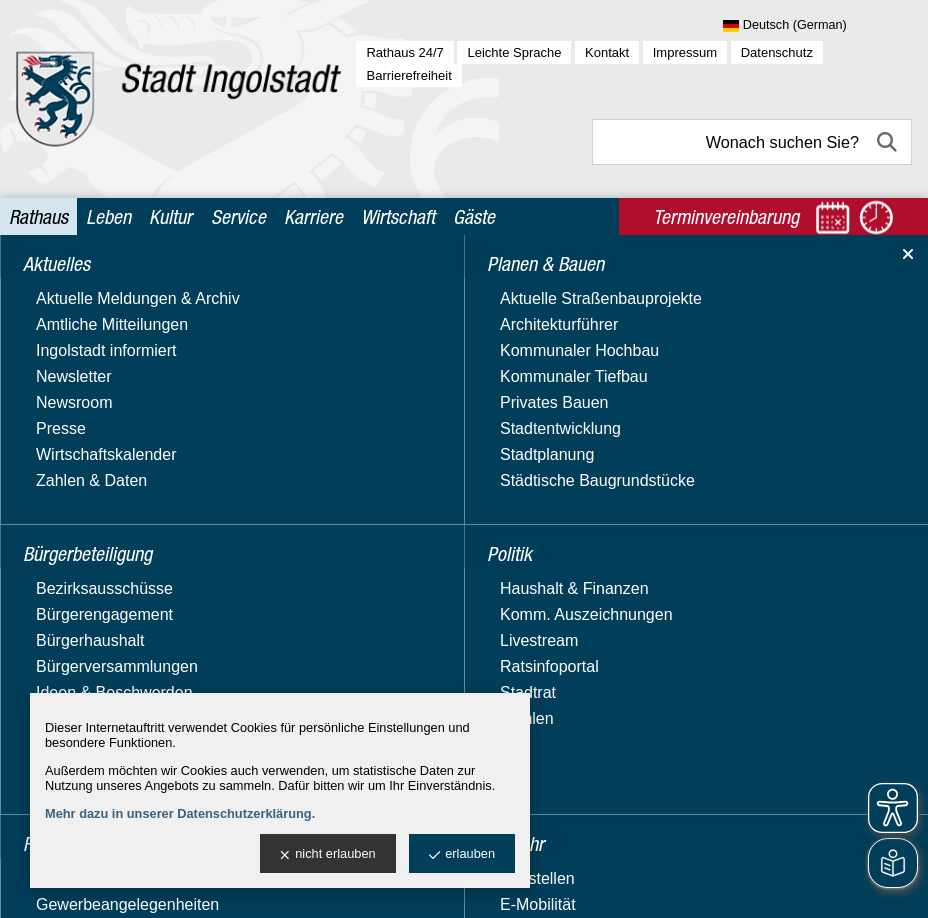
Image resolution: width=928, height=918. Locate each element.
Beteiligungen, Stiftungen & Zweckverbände (122, 653)
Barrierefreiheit (408, 75)
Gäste (474, 216)
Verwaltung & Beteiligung (117, 553)
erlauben (462, 854)
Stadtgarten (67, 476)
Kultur (170, 216)
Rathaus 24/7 (404, 52)
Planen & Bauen (83, 360)
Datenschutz (777, 52)
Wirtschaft (398, 216)
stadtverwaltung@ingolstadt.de (622, 882)
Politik (47, 399)
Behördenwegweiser (98, 615)
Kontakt (607, 52)
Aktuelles (58, 283)
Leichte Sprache (514, 52)
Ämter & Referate (88, 586)
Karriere (313, 216)
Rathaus (38, 216)
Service (238, 216)
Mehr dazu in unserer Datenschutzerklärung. (180, 813)
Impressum (685, 52)
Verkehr (53, 515)
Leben (108, 216)
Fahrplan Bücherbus (680, 438)
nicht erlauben (327, 854)
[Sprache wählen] (817, 26)
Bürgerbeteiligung (89, 322)
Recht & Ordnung (87, 437)
